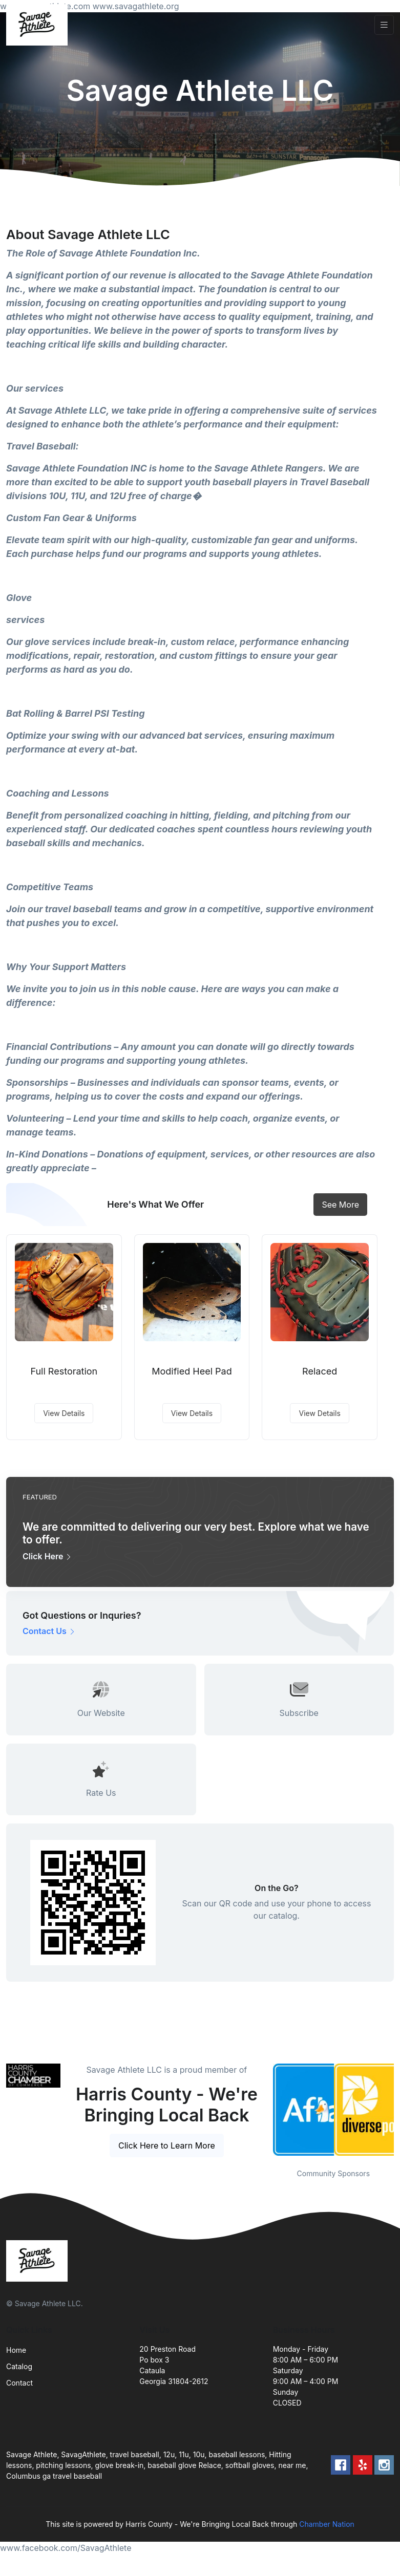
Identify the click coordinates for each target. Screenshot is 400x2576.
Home (16, 2350)
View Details (64, 1413)
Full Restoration (63, 1371)
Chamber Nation (326, 2524)
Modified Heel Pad (191, 1371)
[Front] (39, 25)
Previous (265, 2110)
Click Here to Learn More (166, 2145)
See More (340, 1204)
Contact (19, 2382)
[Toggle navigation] (384, 25)
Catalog (19, 2366)
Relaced (319, 1371)
